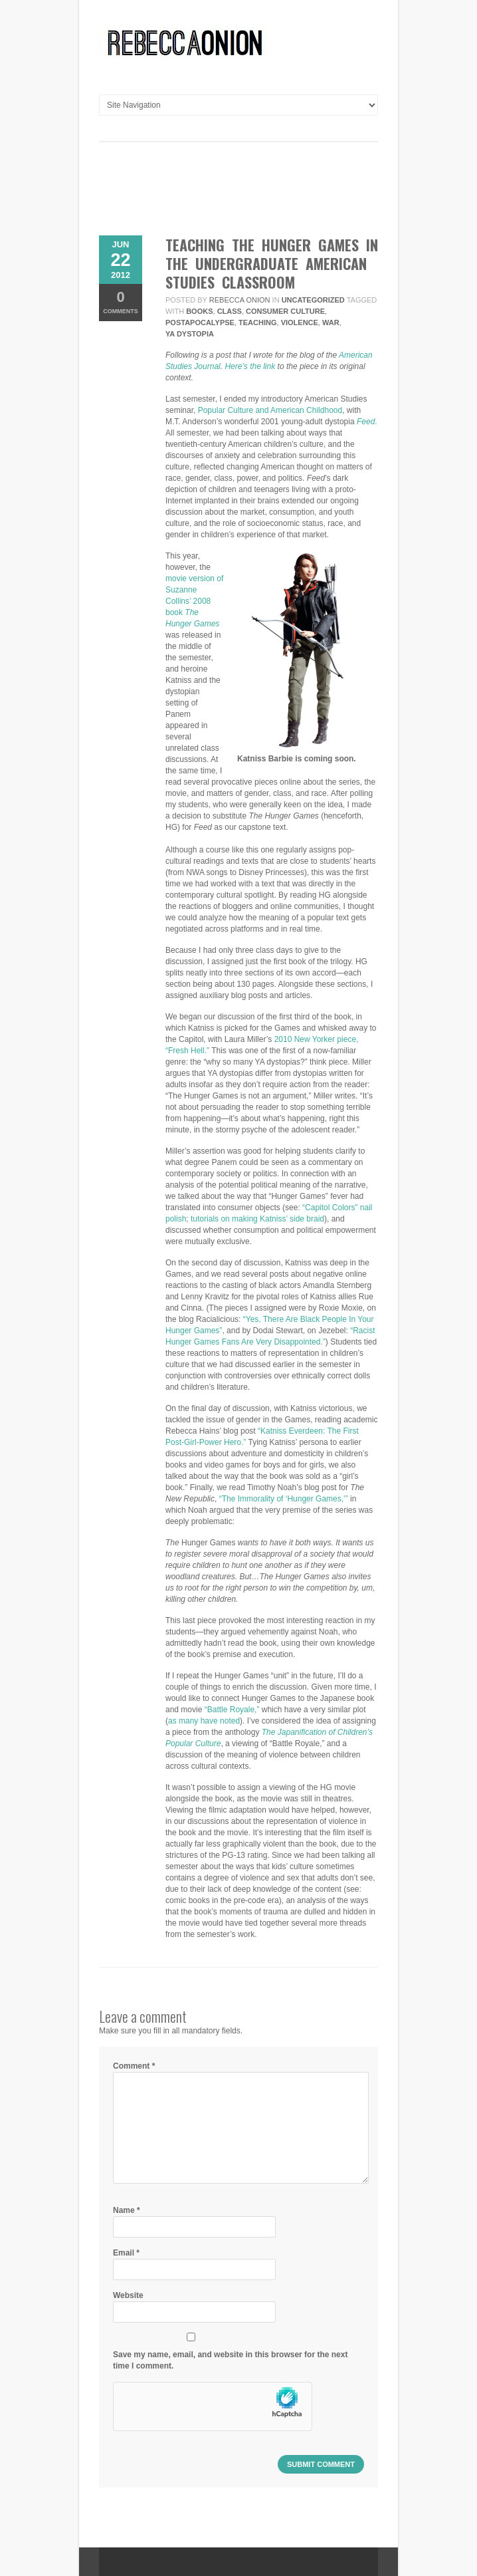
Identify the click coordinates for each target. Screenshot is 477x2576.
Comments (120, 302)
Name (126, 2210)
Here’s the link (250, 366)
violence (299, 322)
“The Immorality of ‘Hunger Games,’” (283, 1498)
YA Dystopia (189, 334)
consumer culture (285, 311)
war (330, 322)
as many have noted (204, 1721)
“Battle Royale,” (232, 1709)
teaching (257, 322)
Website (128, 2295)
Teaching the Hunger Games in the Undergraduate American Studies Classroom (271, 263)
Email (126, 2252)
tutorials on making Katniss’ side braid (257, 1219)
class (229, 311)
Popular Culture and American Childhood (270, 410)
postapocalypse (200, 322)
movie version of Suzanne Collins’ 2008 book (194, 601)
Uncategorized (313, 300)
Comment (134, 2066)
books (199, 311)
